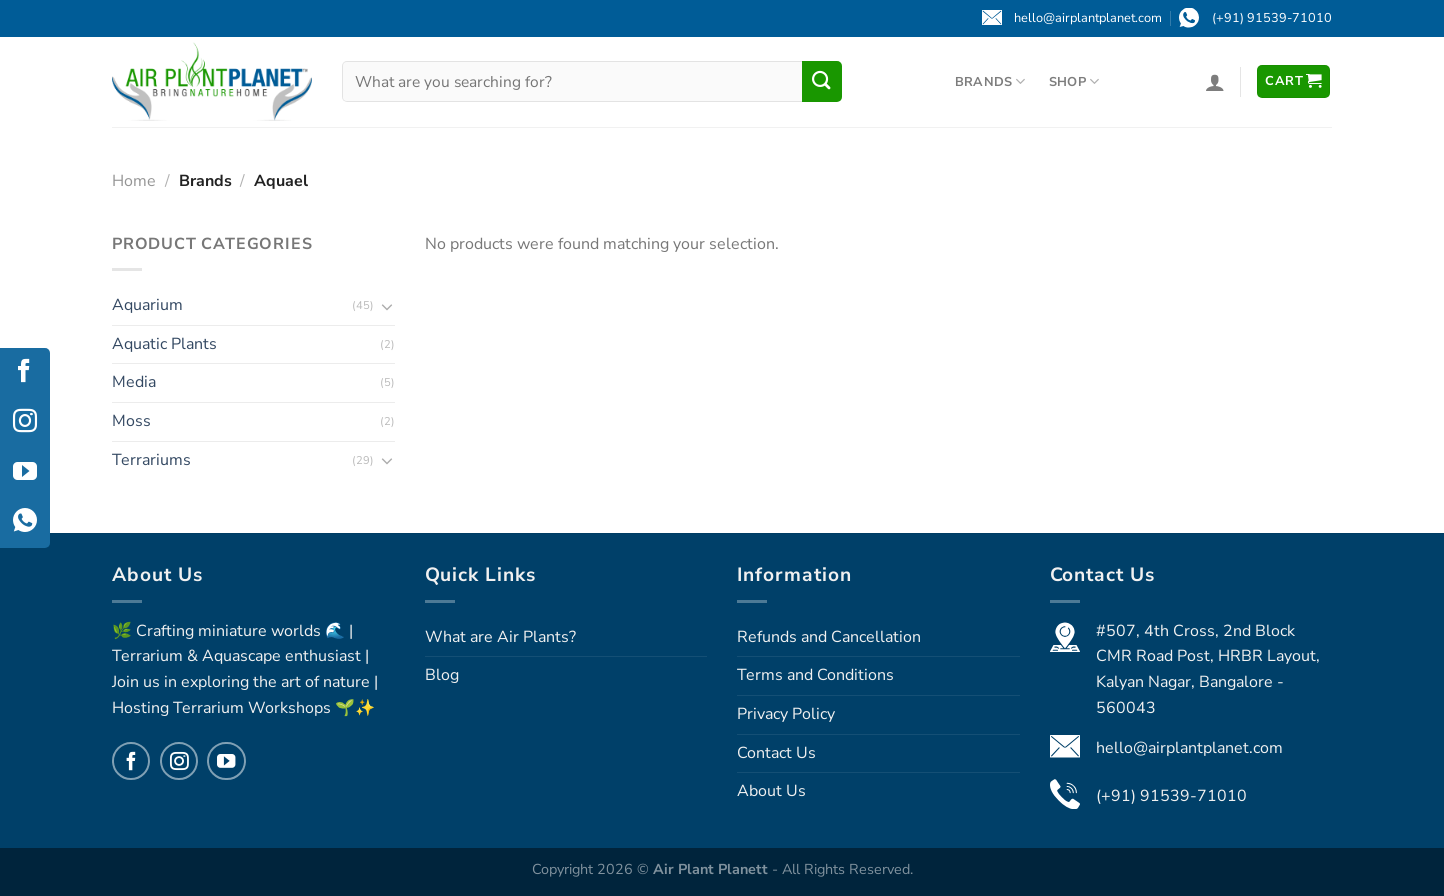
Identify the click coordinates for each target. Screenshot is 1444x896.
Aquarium (147, 305)
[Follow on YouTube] (226, 761)
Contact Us (776, 753)
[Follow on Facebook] (131, 761)
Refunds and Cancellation (829, 637)
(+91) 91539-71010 (1171, 796)
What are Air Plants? (500, 637)
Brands (990, 81)
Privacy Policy (786, 714)
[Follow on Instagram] (179, 761)
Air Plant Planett (712, 869)
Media (134, 382)
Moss (131, 420)
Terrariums (151, 459)
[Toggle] (387, 305)
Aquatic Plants (164, 343)
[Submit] (822, 81)
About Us (771, 791)
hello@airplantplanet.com (1189, 748)
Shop (1074, 81)
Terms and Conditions (815, 675)
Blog (442, 675)
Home (134, 181)
